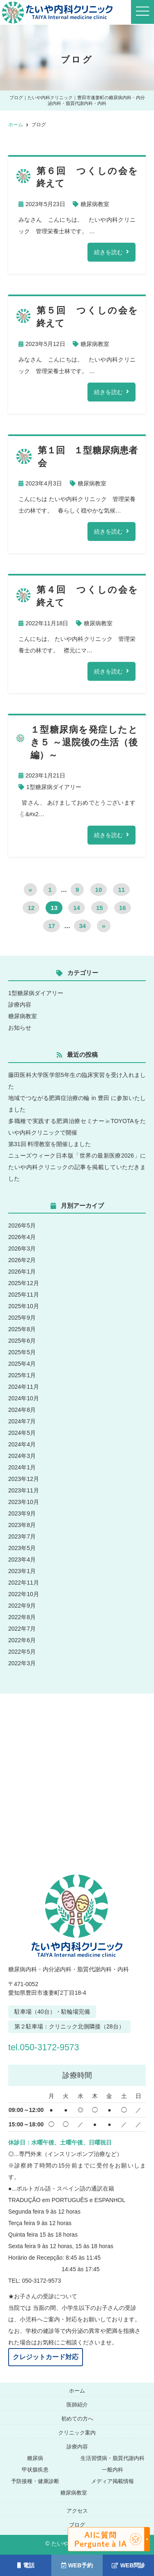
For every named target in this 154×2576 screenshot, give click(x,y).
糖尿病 (35, 2458)
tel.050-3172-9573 (52, 2046)
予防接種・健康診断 (35, 2481)
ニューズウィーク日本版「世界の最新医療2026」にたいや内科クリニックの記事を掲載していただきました (77, 1167)
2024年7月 (22, 1421)
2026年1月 (22, 1271)
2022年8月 (22, 1617)
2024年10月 (23, 1398)
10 (98, 889)
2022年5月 (22, 1651)
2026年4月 (22, 1237)
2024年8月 (22, 1409)
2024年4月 (22, 1444)
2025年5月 (22, 1352)
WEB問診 (128, 2565)
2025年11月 (23, 1294)
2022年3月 (22, 1663)
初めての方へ (77, 2419)
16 (122, 907)
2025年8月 (22, 1329)
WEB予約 (77, 2565)
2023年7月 (22, 1536)
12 (31, 907)
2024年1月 (22, 1467)
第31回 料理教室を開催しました (49, 1144)
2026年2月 (22, 1260)
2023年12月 (23, 1479)
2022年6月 (22, 1640)
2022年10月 (23, 1594)
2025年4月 (22, 1363)
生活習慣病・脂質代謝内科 (112, 2458)
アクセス (77, 2511)
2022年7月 (22, 1628)
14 (76, 907)
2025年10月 (23, 1306)
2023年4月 (22, 1559)
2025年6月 (22, 1340)
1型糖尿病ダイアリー (53, 787)
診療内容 (19, 1004)
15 (99, 907)
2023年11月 (23, 1490)
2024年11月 (23, 1386)
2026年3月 (22, 1248)
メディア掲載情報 (112, 2481)
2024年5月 (22, 1433)
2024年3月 (22, 1456)
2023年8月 (22, 1525)
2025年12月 (23, 1283)
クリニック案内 (77, 2433)
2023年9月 (22, 1513)
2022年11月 (23, 1582)
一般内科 (112, 2470)
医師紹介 (77, 2405)
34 (82, 925)
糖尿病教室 (94, 204)
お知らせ (19, 1027)
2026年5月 (22, 1225)
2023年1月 (22, 1571)
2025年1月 (22, 1375)
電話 (25, 2565)
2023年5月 (22, 1548)
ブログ (77, 2525)
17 (51, 925)
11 (121, 889)
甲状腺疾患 (35, 2470)
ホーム (77, 2391)
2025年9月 (22, 1317)
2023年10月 (23, 1502)
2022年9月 (22, 1605)
